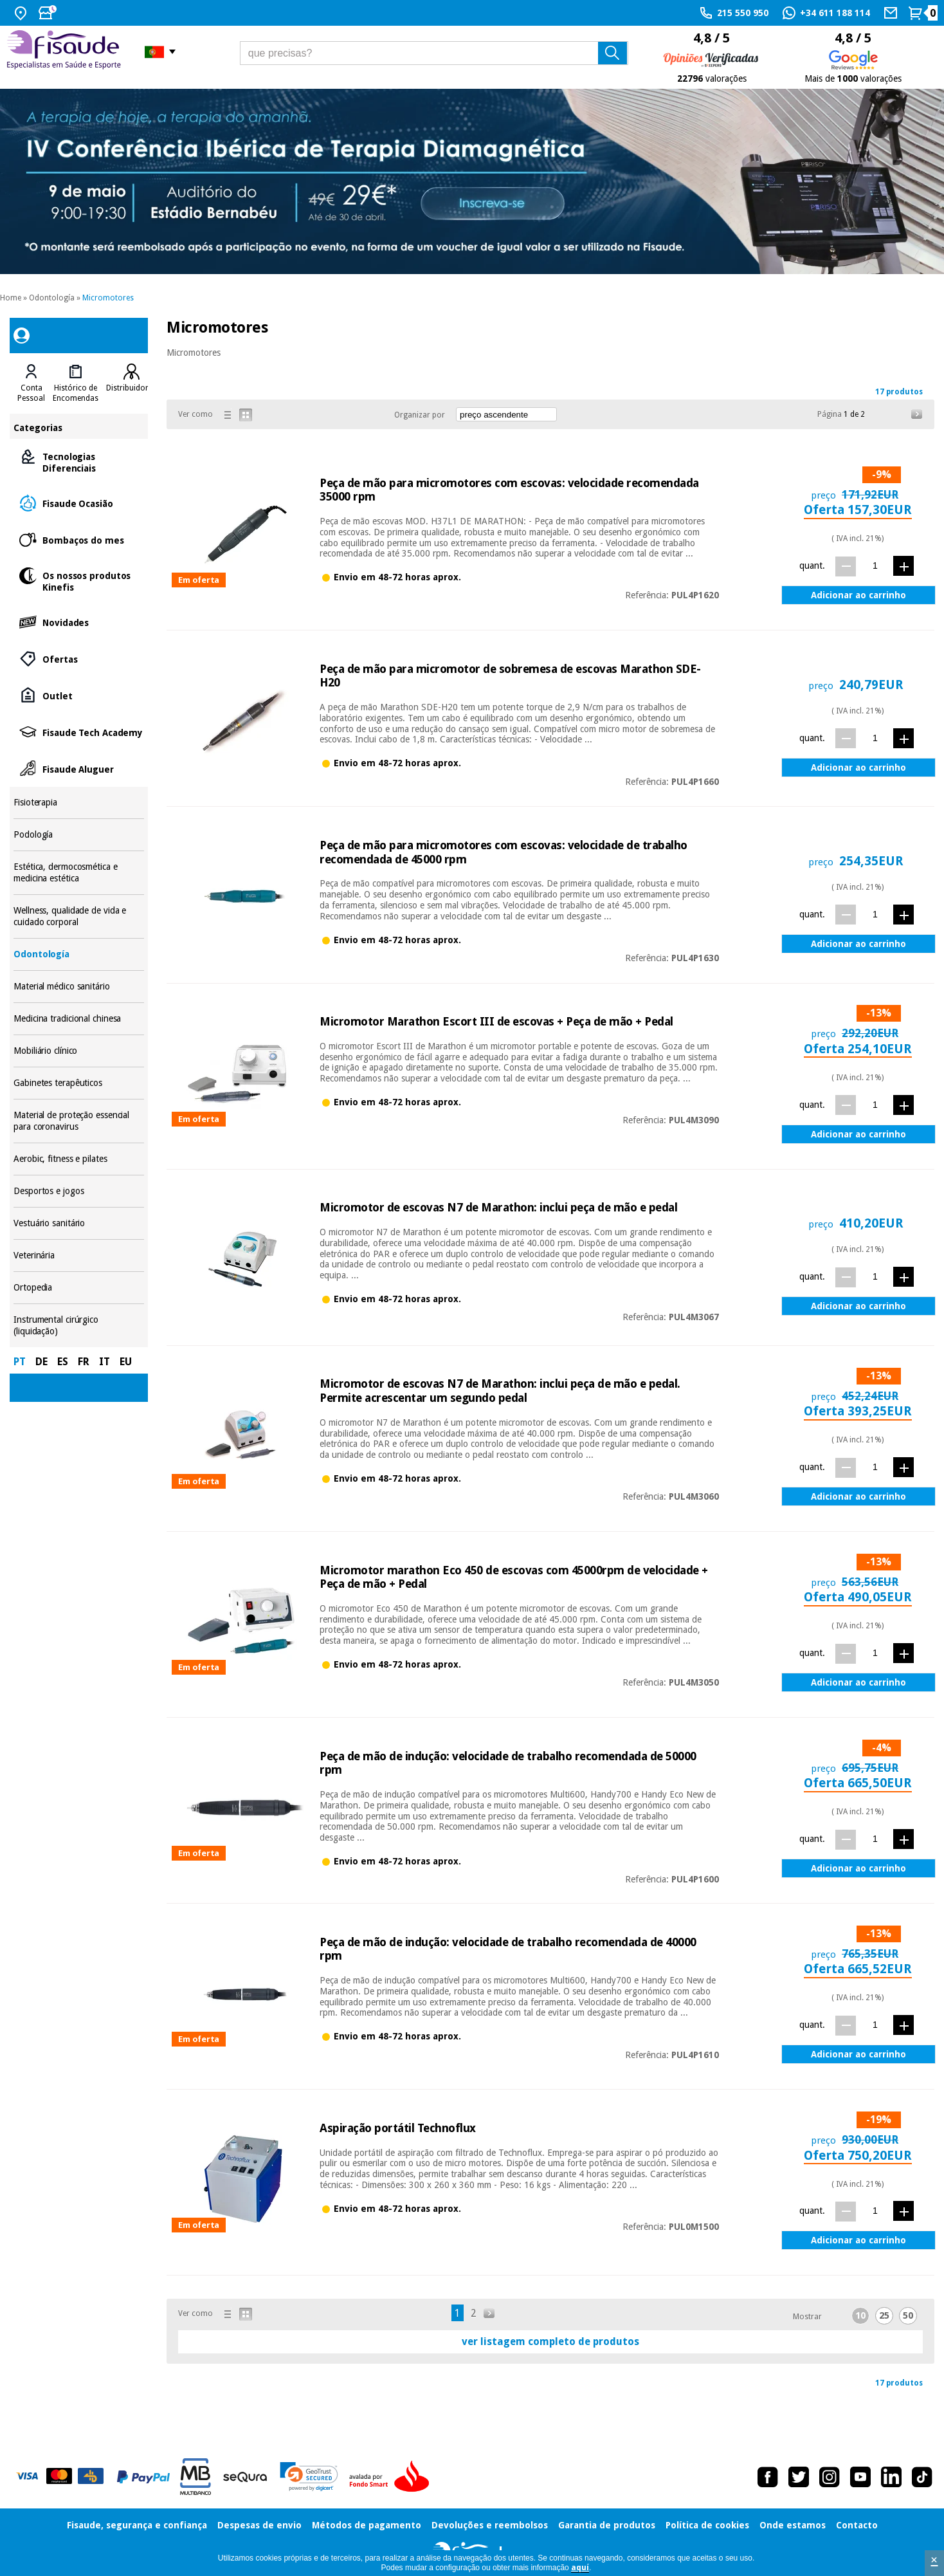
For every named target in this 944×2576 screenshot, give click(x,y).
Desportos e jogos (79, 1191)
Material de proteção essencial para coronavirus (79, 1121)
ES (62, 1362)
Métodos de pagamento (366, 2525)
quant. (812, 565)
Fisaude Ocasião (79, 502)
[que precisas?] (434, 53)
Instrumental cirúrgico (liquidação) (79, 1325)
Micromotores (108, 297)
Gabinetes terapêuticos (79, 1083)
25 (884, 2315)
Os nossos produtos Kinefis (79, 580)
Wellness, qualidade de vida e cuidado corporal (79, 916)
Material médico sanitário (79, 986)
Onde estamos (792, 2525)
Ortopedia (79, 1287)
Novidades (79, 621)
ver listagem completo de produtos (550, 2341)
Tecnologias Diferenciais (79, 461)
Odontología (52, 297)
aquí (580, 2567)
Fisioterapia (79, 802)
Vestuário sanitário (79, 1223)
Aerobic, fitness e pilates (79, 1159)
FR (83, 1362)
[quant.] (875, 566)
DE (41, 1362)
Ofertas (79, 658)
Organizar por (419, 414)
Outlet (79, 695)
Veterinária (79, 1255)
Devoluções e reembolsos (489, 2525)
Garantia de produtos (606, 2525)
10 (860, 2315)
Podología (79, 835)
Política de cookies (707, 2525)
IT (104, 1362)
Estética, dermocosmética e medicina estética (79, 872)
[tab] (31, 383)
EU (126, 1362)
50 (908, 2315)
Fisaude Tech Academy (79, 731)
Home (10, 297)
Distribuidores (131, 387)
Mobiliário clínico (79, 1051)
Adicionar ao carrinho (858, 595)
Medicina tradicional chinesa (79, 1019)
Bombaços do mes (79, 539)
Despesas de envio (259, 2525)
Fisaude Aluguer (79, 768)
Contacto (857, 2525)
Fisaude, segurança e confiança (137, 2525)
